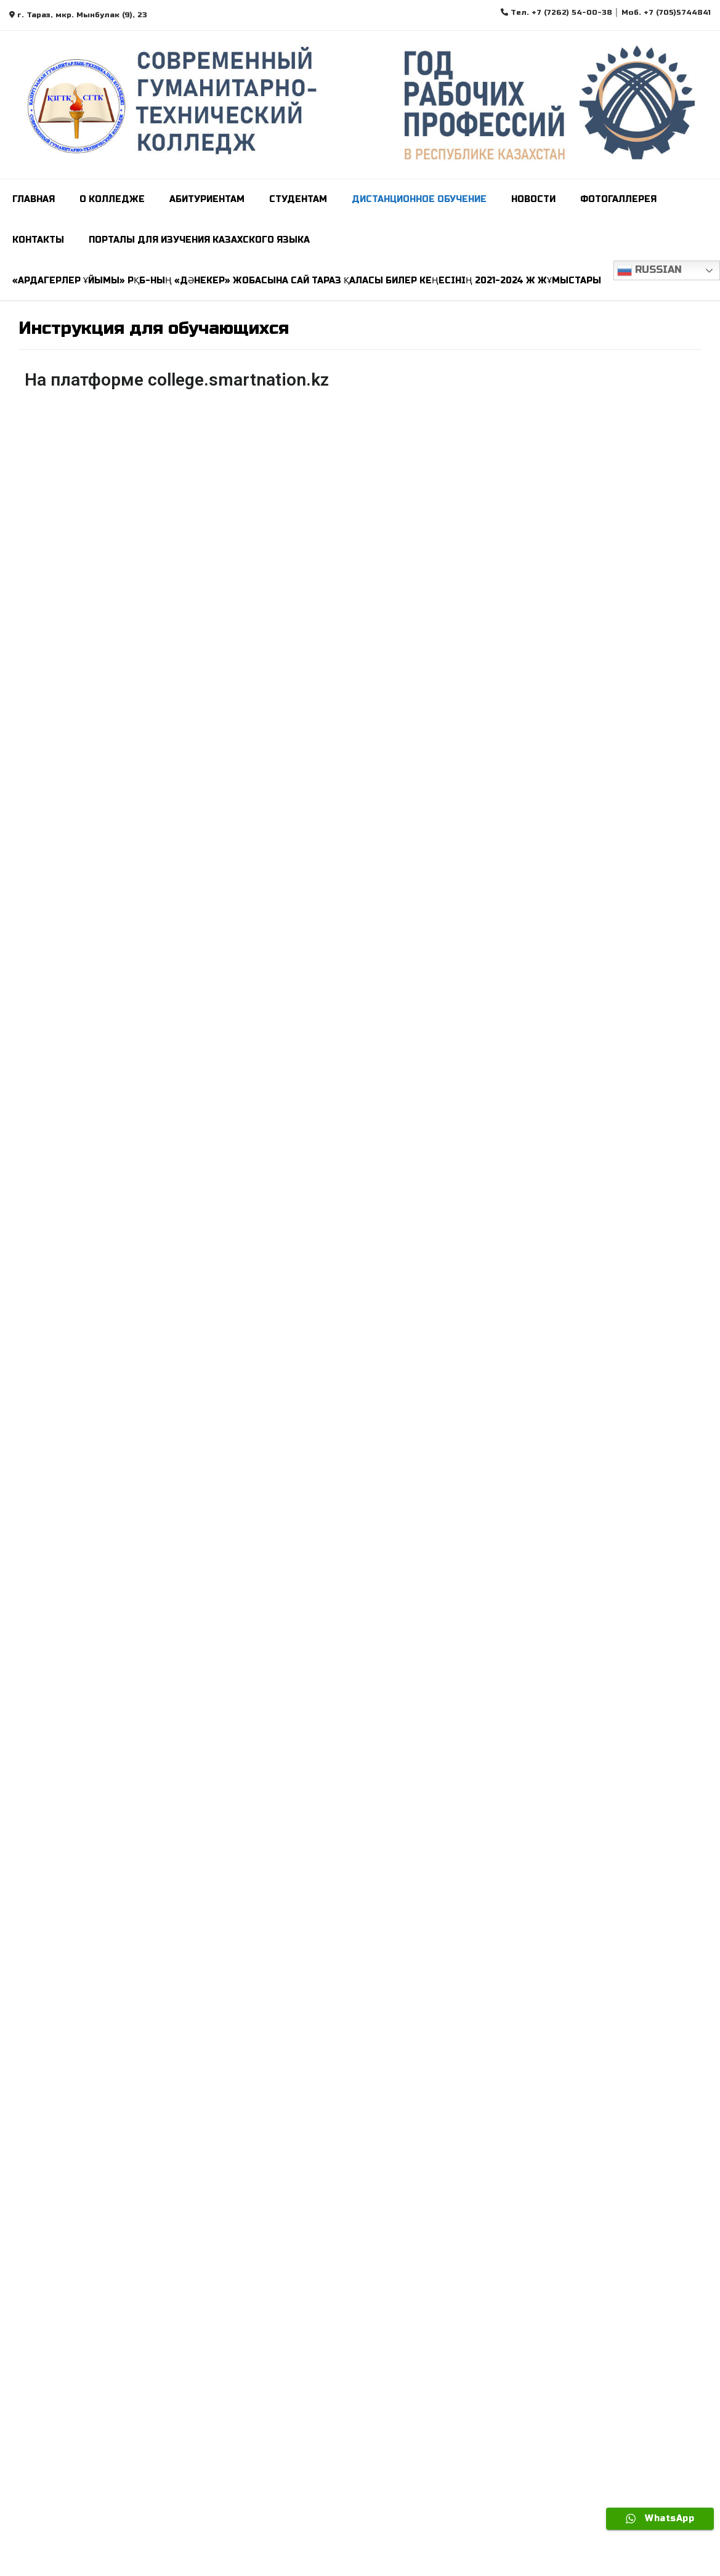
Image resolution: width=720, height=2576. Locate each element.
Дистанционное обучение (419, 199)
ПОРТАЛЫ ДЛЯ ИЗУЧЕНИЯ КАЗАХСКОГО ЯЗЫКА (199, 240)
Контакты (38, 240)
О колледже (112, 199)
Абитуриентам (207, 199)
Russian (649, 270)
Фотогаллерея (618, 199)
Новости (533, 199)
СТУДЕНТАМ (298, 199)
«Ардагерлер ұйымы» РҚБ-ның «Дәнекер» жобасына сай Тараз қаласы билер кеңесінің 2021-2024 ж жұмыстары (306, 280)
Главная (33, 199)
